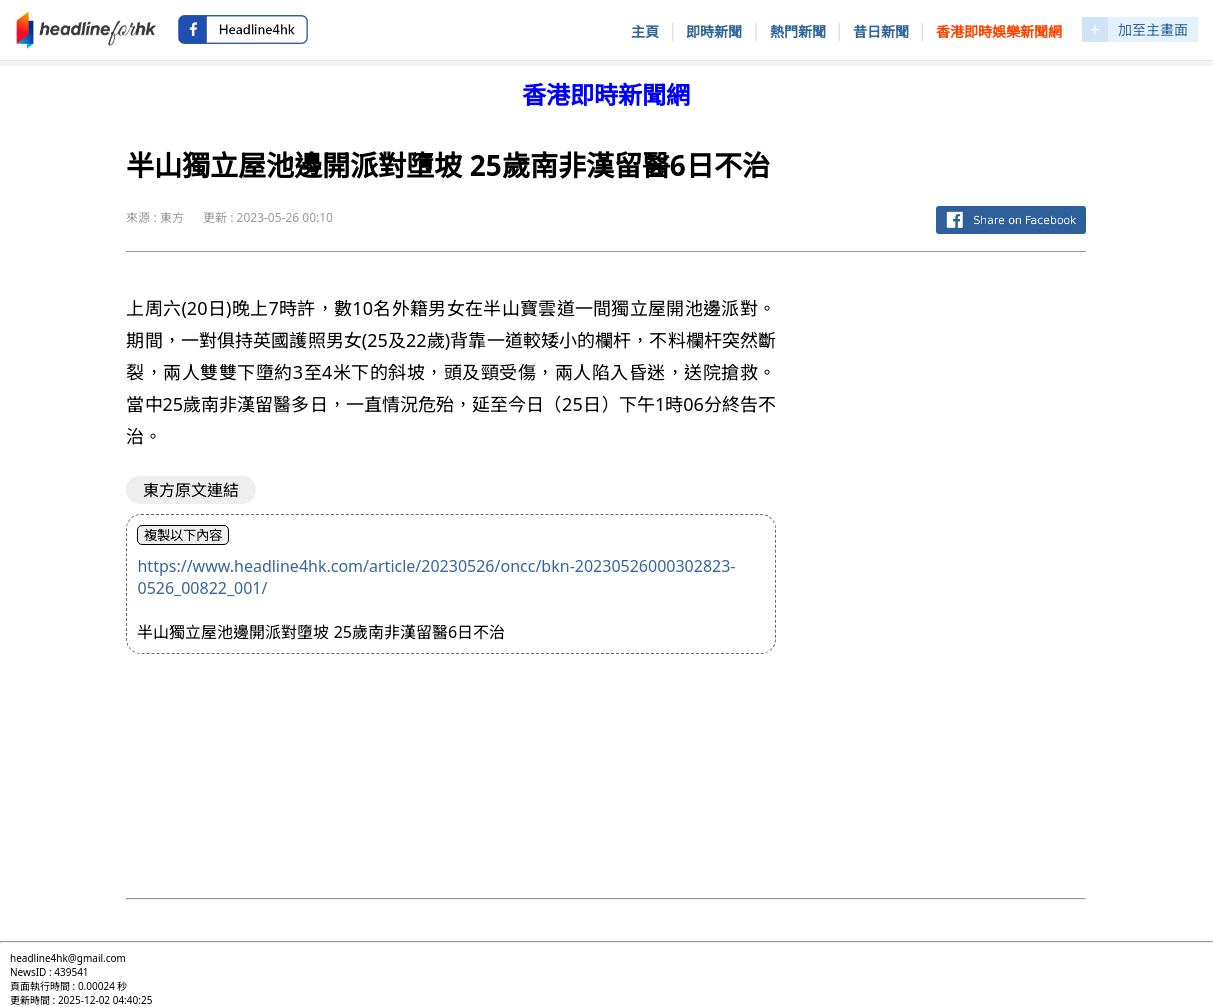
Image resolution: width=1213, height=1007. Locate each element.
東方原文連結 (191, 490)
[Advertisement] (947, 568)
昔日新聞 (881, 31)
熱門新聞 (798, 31)
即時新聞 (714, 31)
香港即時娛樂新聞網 (999, 31)
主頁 (645, 31)
